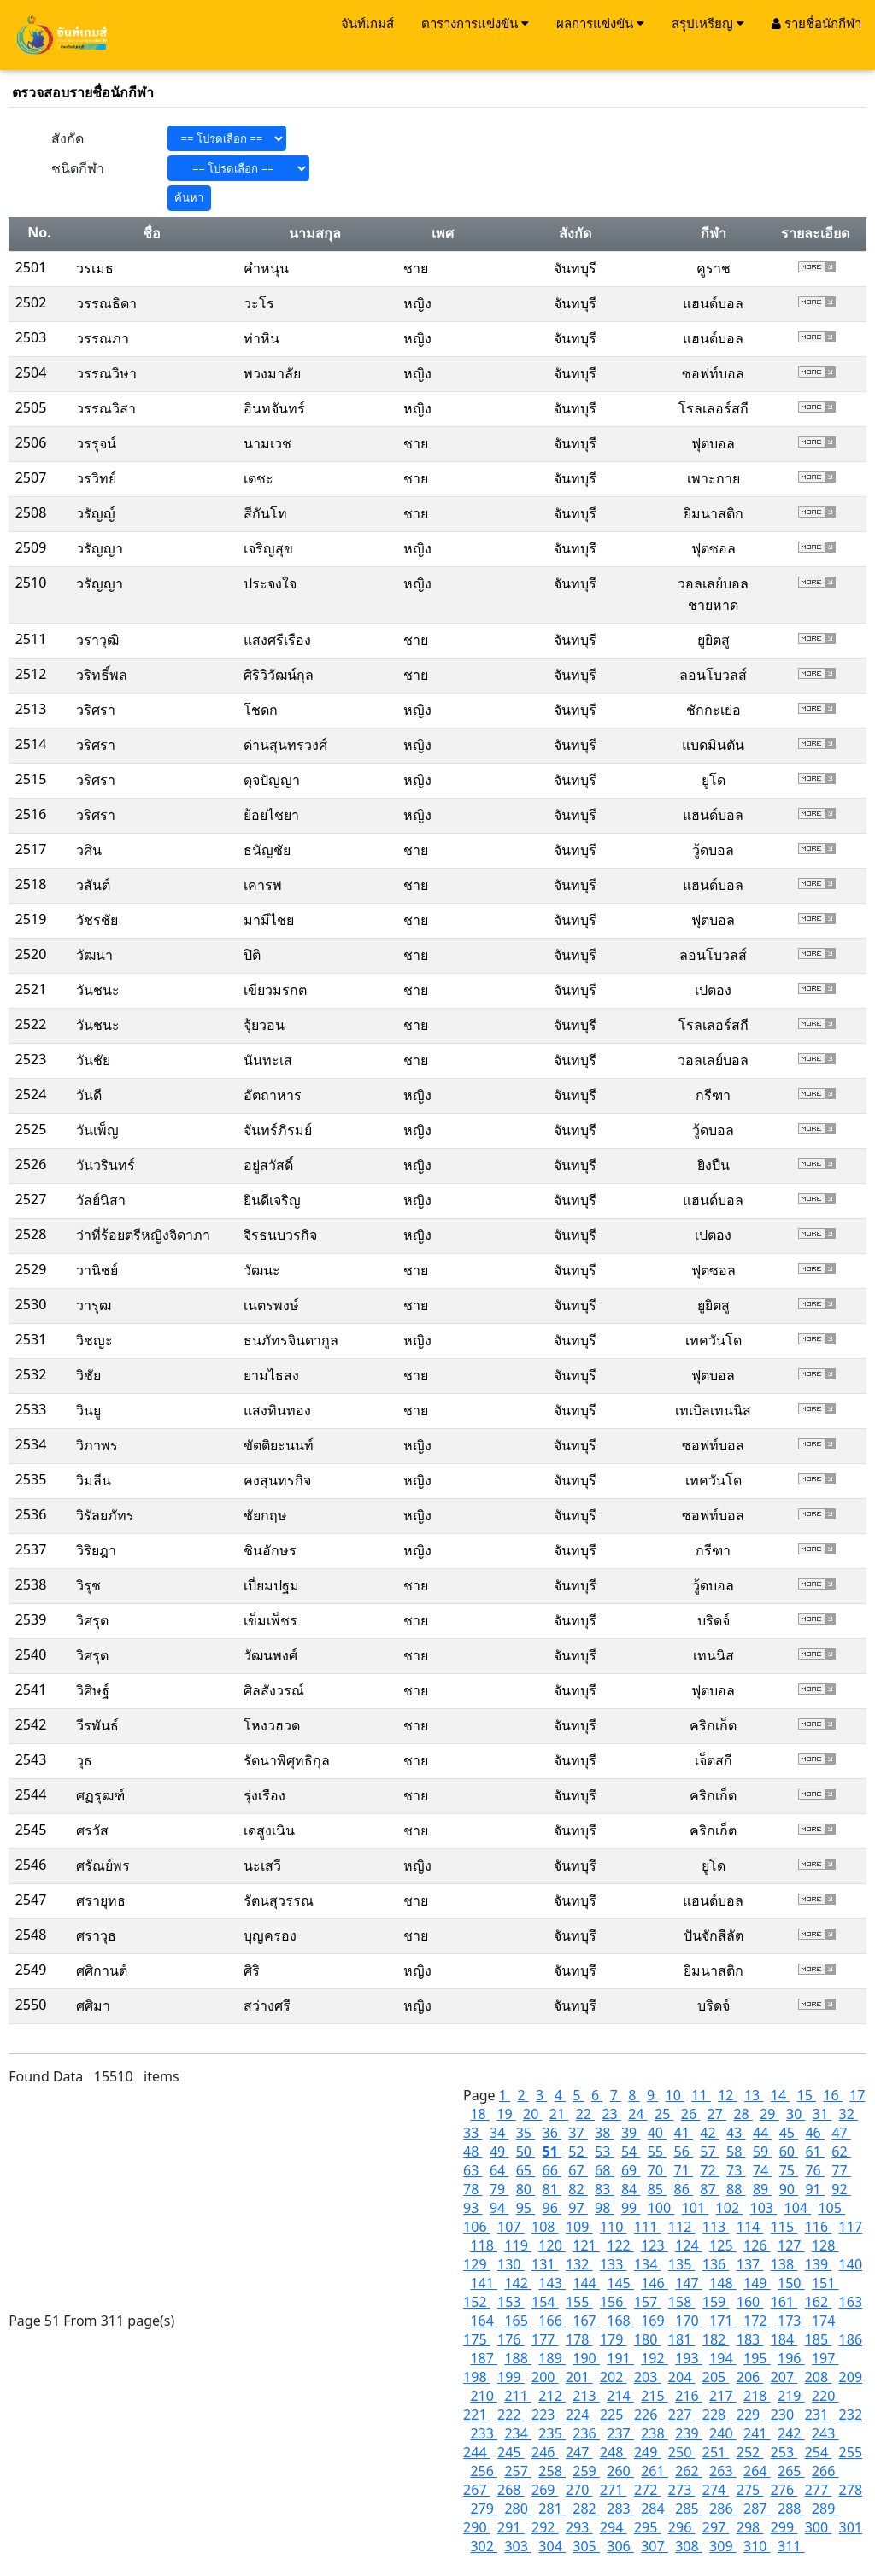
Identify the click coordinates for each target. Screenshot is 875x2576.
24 (637, 2114)
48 (472, 2151)
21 (558, 2114)
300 (818, 2527)
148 (723, 2283)
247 (579, 2452)
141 (483, 2283)
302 (483, 2546)
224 (579, 2414)
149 (757, 2283)
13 (753, 2095)
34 (499, 2132)
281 (552, 2508)
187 (483, 2358)
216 (688, 2395)
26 (690, 2114)
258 (552, 2471)
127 (791, 2245)
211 (517, 2395)
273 (682, 2489)
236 (586, 2433)
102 (729, 2207)
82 (577, 2189)
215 (654, 2395)
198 (476, 2377)
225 (613, 2414)
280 (517, 2508)
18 (479, 2114)
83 (604, 2189)
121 (586, 2245)
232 (850, 2414)
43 (735, 2132)
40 (657, 2132)
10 (675, 2095)
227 (682, 2414)
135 (682, 2264)
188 (517, 2358)
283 (620, 2508)
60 (788, 2151)
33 (472, 2132)
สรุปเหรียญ (708, 23)
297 (716, 2527)
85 (657, 2189)
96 (552, 2207)
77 (840, 2170)
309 (723, 2546)
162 (818, 2301)
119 (517, 2245)
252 (750, 2452)
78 (472, 2189)
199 (511, 2377)
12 (727, 2095)
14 (780, 2095)
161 (784, 2301)
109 (579, 2226)
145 (620, 2283)
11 (700, 2095)
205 (716, 2377)
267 (476, 2489)
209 (850, 2377)
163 (850, 2301)
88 (735, 2189)
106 (476, 2226)
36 (552, 2132)
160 (750, 2301)
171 (723, 2320)
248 (613, 2452)
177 (545, 2339)
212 (552, 2395)
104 (798, 2207)
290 (476, 2527)
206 (750, 2377)
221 (476, 2414)
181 (682, 2339)
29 (769, 2114)
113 (716, 2226)
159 (716, 2301)
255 (850, 2452)
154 (545, 2301)
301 (850, 2527)
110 (613, 2226)
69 (630, 2170)
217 (723, 2395)
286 (723, 2508)
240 (723, 2433)
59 (762, 2151)
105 (831, 2207)
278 (850, 2489)
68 (604, 2170)
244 (476, 2452)
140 (850, 2264)
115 (784, 2226)
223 (545, 2414)
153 (511, 2301)
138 (784, 2264)
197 (825, 2358)
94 (499, 2207)
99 (630, 2207)
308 (688, 2546)
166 (552, 2320)
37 (577, 2132)
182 (716, 2339)
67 (577, 2170)
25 (664, 2114)
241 (757, 2433)
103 (764, 2207)
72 (709, 2170)
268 (511, 2489)
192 (654, 2358)
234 (517, 2433)
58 (735, 2151)
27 (717, 2114)
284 (654, 2508)
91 (814, 2189)
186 (850, 2339)
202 (613, 2377)
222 (511, 2414)
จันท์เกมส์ (367, 23)
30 (795, 2114)
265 (791, 2471)
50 (525, 2151)
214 (620, 2395)
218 (757, 2395)
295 (647, 2527)
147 (688, 2283)
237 (620, 2433)
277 (818, 2489)
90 (788, 2189)
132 (579, 2264)
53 (604, 2151)
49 (499, 2151)
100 (661, 2207)
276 (784, 2489)
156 (613, 2301)
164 (483, 2320)
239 (688, 2433)
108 (545, 2226)
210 (483, 2395)
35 (525, 2132)
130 (511, 2264)
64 (499, 2170)
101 (695, 2207)
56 (683, 2151)
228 (716, 2414)
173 (791, 2320)
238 (654, 2433)
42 (709, 2132)
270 (579, 2489)
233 (483, 2433)
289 (825, 2508)
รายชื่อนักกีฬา (816, 23)
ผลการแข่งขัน (600, 23)
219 (791, 2395)
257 (517, 2471)
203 (647, 2377)
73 (735, 2170)
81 (552, 2189)
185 (818, 2339)
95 (525, 2207)
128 (825, 2245)
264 (757, 2471)
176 (511, 2339)
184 (784, 2339)
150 (791, 2283)
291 (511, 2527)
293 (579, 2527)
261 (654, 2471)
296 (682, 2527)
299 (784, 2527)
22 (585, 2114)
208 (818, 2377)
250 (682, 2452)
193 (688, 2358)
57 (709, 2151)
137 (750, 2264)
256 (483, 2471)
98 (604, 2207)
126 (757, 2245)
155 (579, 2301)
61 (814, 2151)
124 (688, 2245)
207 (784, 2377)
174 (825, 2320)
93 (472, 2207)
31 (822, 2114)
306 (620, 2546)
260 (620, 2471)
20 (532, 2114)
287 (757, 2508)
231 (818, 2414)
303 (517, 2546)
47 (840, 2132)
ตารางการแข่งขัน (475, 23)
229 (750, 2414)
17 (857, 2095)
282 (586, 2508)
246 (545, 2452)
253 (784, 2452)
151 (825, 2283)
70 (657, 2170)
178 (579, 2339)
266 (825, 2471)
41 (682, 2132)
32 (848, 2114)
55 (657, 2151)
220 (825, 2395)
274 (716, 2489)
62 (840, 2151)
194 (723, 2358)
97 (577, 2207)
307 (654, 2546)
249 (647, 2452)
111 (647, 2226)
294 (613, 2527)
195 (757, 2358)
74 (762, 2170)
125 (723, 2245)
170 (688, 2320)
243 (825, 2433)
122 (620, 2245)
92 (840, 2189)
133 (613, 2264)
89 (762, 2189)
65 (525, 2170)
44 (762, 2132)
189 (552, 2358)
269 (545, 2489)
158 (682, 2301)
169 (654, 2320)
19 (505, 2114)
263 (723, 2471)
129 (476, 2264)
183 (750, 2339)
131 (545, 2264)
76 (814, 2170)
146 (654, 2283)
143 (552, 2283)
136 (716, 2264)
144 (586, 2283)
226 (647, 2414)
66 (552, 2170)
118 (483, 2245)
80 (525, 2189)
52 (577, 2151)
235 (552, 2433)
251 (716, 2452)
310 (757, 2546)
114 (750, 2226)
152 (476, 2301)
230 (784, 2414)
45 (788, 2132)
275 (750, 2489)
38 (604, 2132)
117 (850, 2226)
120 (552, 2245)
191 (620, 2358)
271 (613, 2489)
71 (682, 2170)
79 (499, 2189)
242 (791, 2433)
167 (586, 2320)
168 (620, 2320)
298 (750, 2527)
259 (586, 2471)
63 (472, 2170)
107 (511, 2226)
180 (647, 2339)
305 (586, 2546)
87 (709, 2189)
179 (613, 2339)
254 (818, 2452)
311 (791, 2546)
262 (688, 2471)
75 (788, 2170)
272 (647, 2489)
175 (476, 2339)
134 (647, 2264)
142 (517, 2283)
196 (791, 2358)
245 (511, 2452)
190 (586, 2358)
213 (586, 2395)
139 (818, 2264)
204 (682, 2377)
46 (814, 2132)
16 (832, 2095)
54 (630, 2151)
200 (545, 2377)
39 (630, 2132)
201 (579, 2377)
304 (552, 2546)
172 (757, 2320)
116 (818, 2226)
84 (630, 2189)
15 (806, 2095)
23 (611, 2114)
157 (647, 2301)
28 (742, 2114)
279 (483, 2508)
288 (791, 2508)
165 (517, 2320)
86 (682, 2189)
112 (682, 2226)
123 (654, 2245)
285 (688, 2508)
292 (545, 2527)
